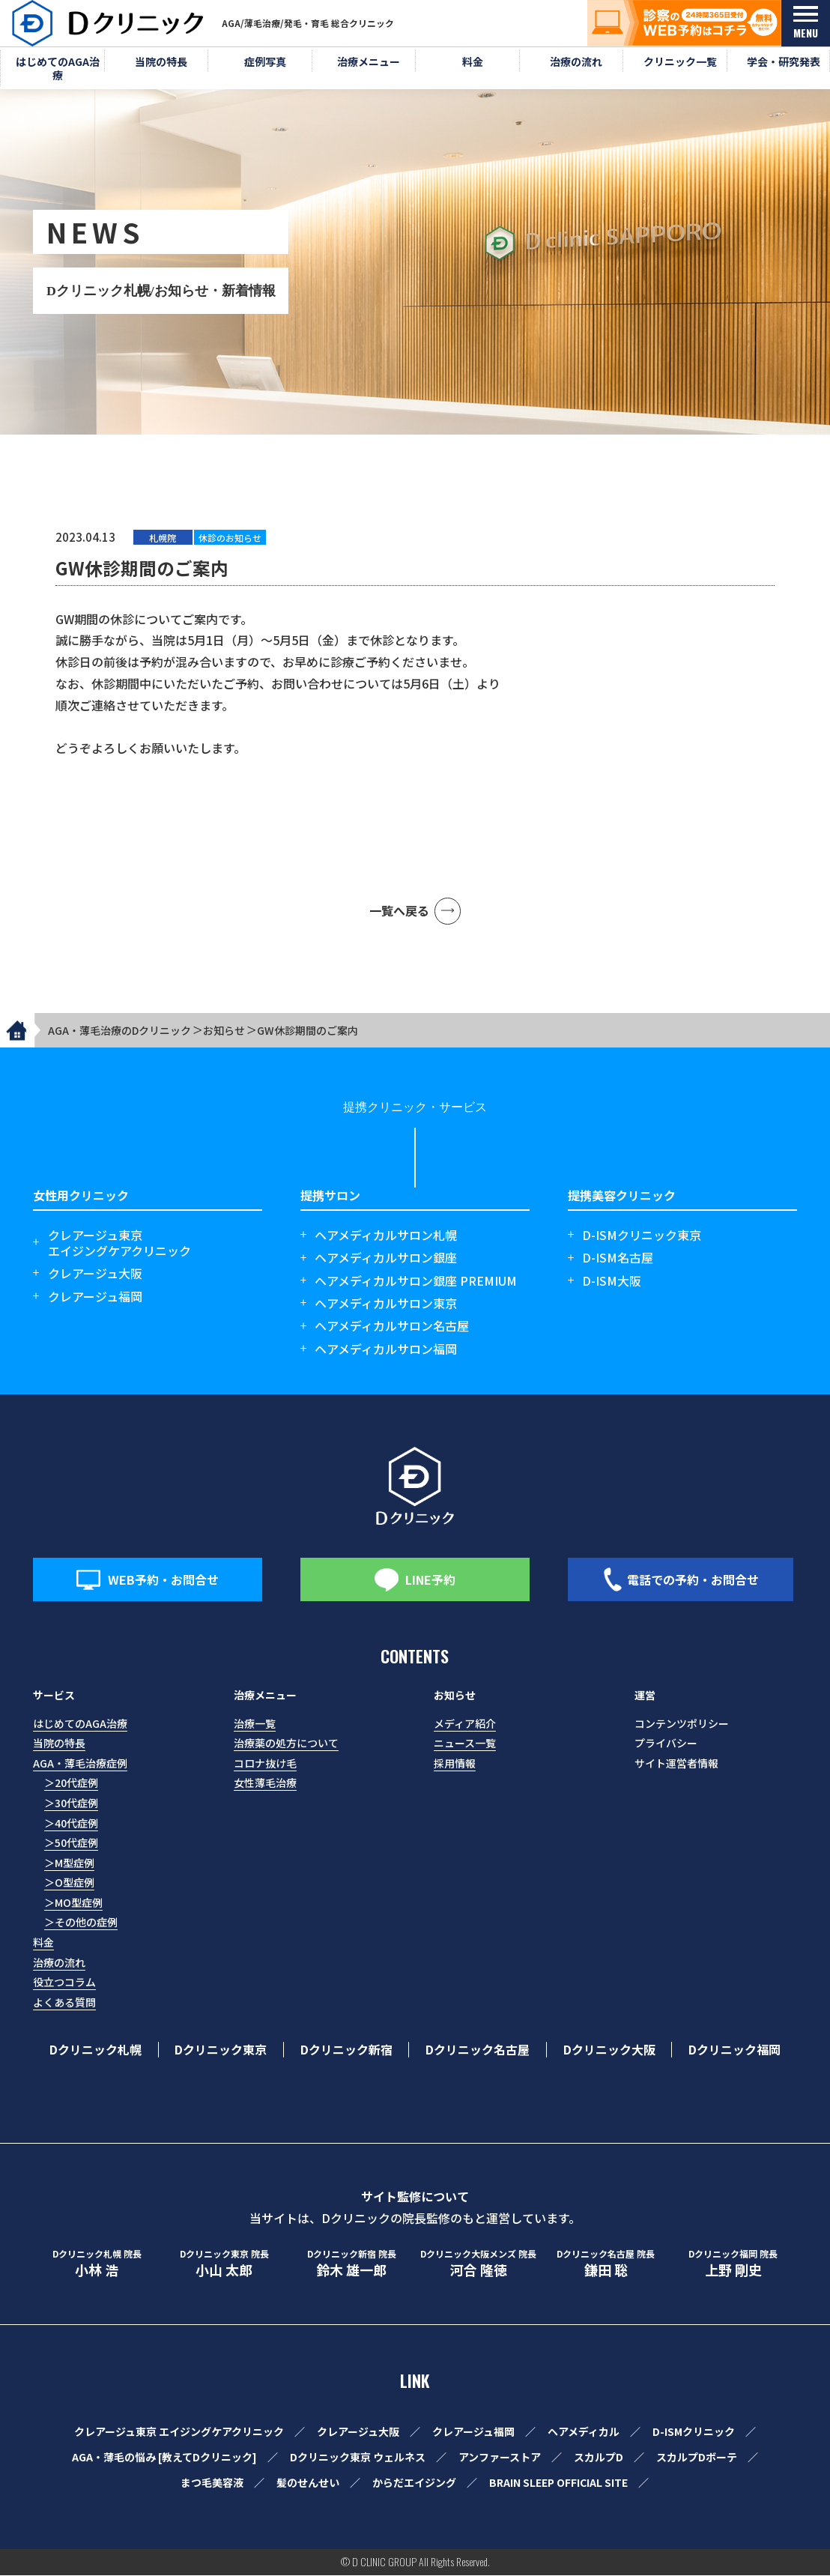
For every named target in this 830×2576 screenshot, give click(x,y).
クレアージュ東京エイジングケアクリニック (119, 1244)
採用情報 (455, 1763)
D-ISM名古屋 (617, 1258)
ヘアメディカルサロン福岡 (386, 1350)
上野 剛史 (733, 2265)
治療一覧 (255, 1724)
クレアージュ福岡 (95, 1297)
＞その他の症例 (81, 1923)
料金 (43, 1942)
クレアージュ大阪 (95, 1274)
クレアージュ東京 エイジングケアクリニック (179, 2432)
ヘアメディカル (584, 2432)
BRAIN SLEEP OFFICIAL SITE (558, 2483)
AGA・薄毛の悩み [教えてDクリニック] (164, 2457)
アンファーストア (499, 2457)
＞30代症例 (71, 1803)
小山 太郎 (224, 2265)
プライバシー (665, 1743)
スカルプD (598, 2457)
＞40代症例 (71, 1823)
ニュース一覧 (465, 1743)
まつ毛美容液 (212, 2483)
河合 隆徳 (478, 2265)
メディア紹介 (465, 1724)
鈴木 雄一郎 (351, 2265)
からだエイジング (414, 2483)
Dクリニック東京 (221, 2050)
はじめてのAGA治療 (80, 1724)
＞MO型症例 (73, 1903)
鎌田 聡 (606, 2265)
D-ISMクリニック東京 (641, 1236)
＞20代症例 (71, 1783)
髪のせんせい (307, 2483)
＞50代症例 (71, 1843)
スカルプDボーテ (696, 2457)
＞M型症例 (69, 1863)
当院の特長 (59, 1743)
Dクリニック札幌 (95, 2050)
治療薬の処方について (286, 1743)
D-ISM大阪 (611, 1281)
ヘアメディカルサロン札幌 (386, 1236)
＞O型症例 (69, 1882)
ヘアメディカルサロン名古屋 (392, 1327)
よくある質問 (64, 2002)
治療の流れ (59, 1963)
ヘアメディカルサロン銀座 (386, 1258)
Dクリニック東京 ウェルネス (357, 2457)
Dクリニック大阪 (609, 2050)
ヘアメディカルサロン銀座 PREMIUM (416, 1281)
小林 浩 (96, 2265)
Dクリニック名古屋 (477, 2050)
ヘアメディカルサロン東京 (386, 1304)
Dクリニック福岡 (734, 2050)
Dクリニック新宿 (346, 2050)
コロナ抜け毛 (265, 1763)
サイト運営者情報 (676, 1763)
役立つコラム (64, 1982)
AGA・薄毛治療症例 (80, 1763)
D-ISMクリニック (693, 2432)
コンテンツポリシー (681, 1724)
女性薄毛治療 (265, 1783)
